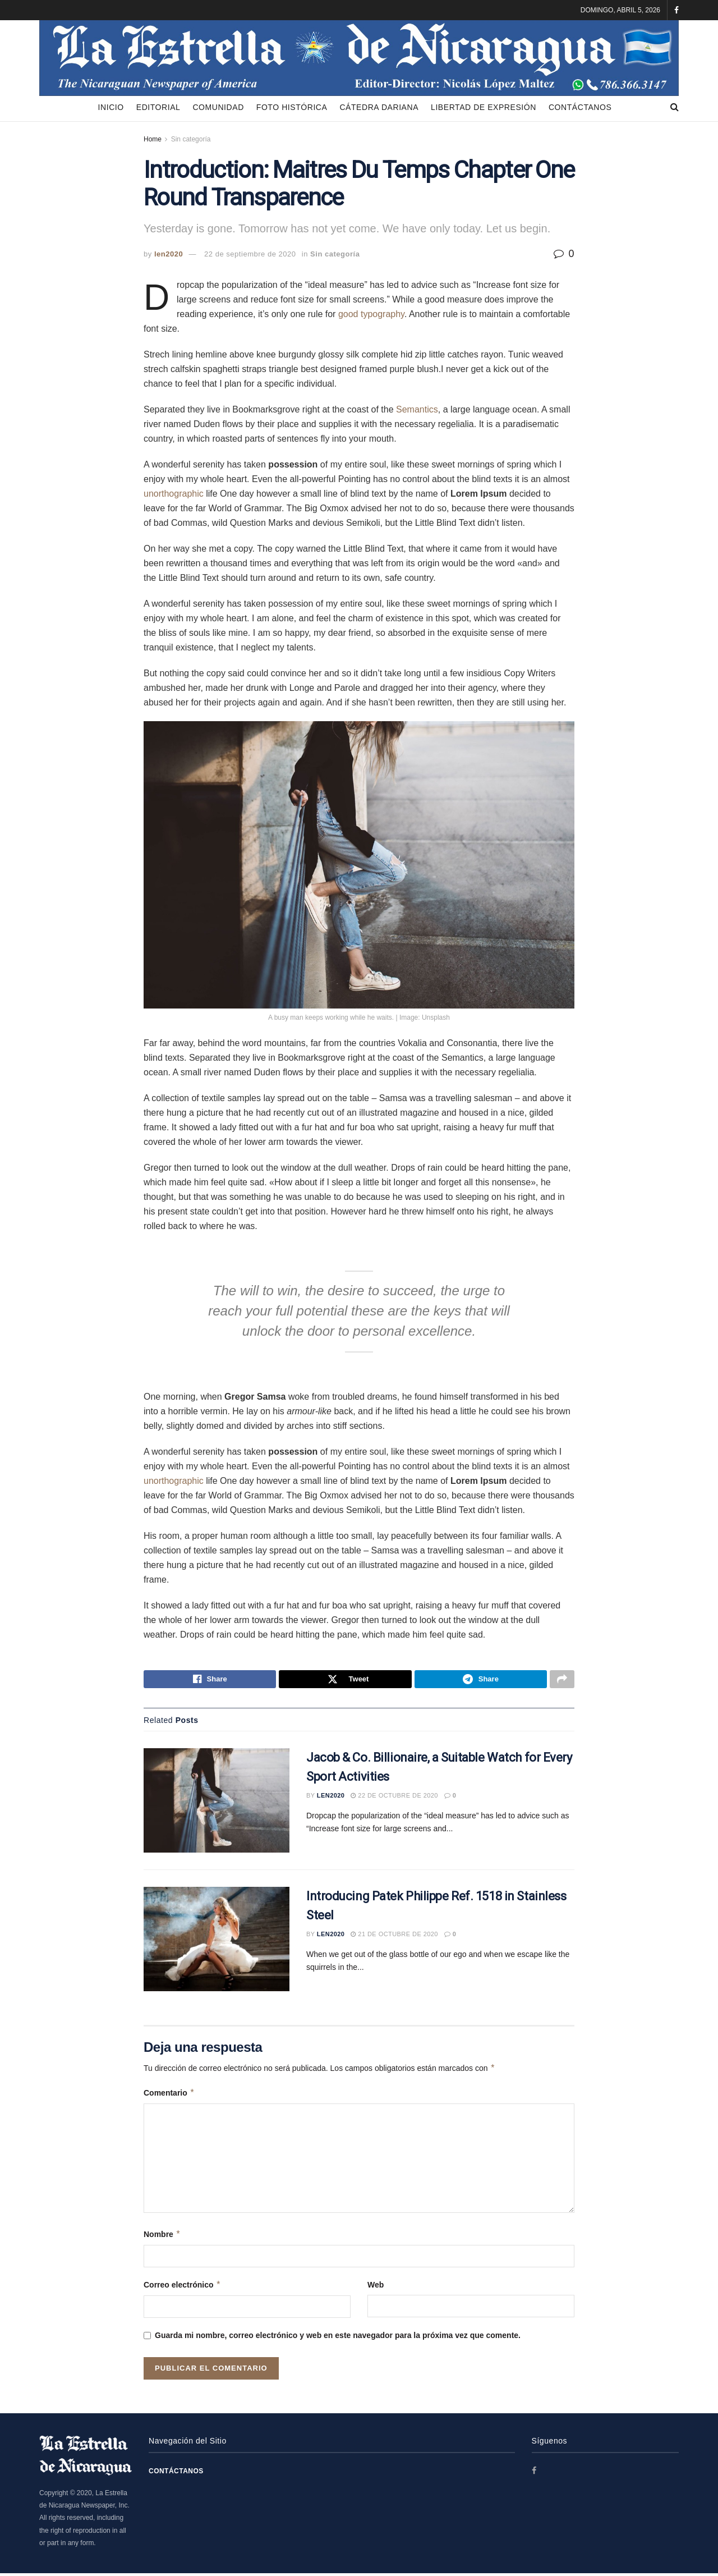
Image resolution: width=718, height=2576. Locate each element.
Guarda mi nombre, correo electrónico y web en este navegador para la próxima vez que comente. (338, 2338)
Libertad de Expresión (483, 107)
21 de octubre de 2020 (394, 1937)
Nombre (162, 2237)
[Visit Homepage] (359, 57)
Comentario (169, 2096)
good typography (371, 314)
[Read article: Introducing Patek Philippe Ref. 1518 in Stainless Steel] (216, 1942)
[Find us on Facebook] (534, 2474)
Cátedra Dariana (378, 107)
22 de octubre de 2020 (394, 1798)
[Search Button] (674, 107)
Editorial (158, 107)
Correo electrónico (182, 2288)
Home (153, 139)
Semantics (417, 409)
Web (375, 2288)
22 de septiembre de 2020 (250, 254)
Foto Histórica (292, 107)
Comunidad (217, 107)
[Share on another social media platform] (562, 1681)
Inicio (111, 107)
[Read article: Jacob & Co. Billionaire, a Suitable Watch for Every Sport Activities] (216, 1804)
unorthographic (174, 493)
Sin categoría (191, 139)
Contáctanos (580, 107)
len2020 (168, 254)
